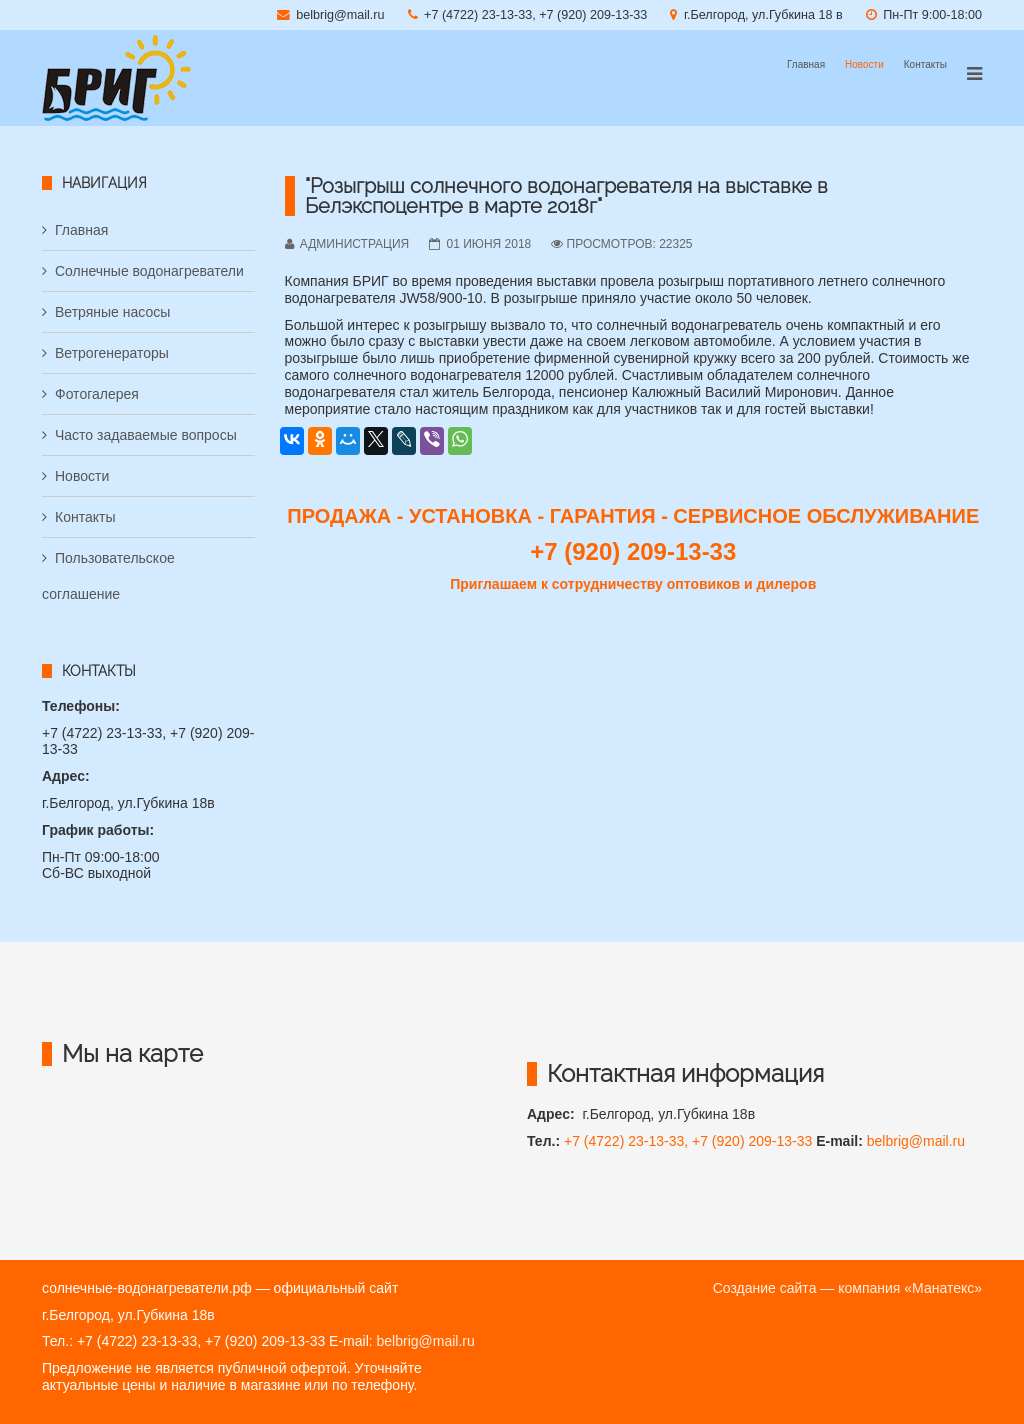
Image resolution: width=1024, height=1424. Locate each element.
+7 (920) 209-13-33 (752, 1141)
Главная (806, 64)
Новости (864, 64)
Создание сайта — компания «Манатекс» (847, 1288)
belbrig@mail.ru (340, 15)
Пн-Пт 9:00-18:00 (932, 15)
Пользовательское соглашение (108, 576)
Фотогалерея (97, 394)
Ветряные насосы (112, 312)
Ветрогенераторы (112, 353)
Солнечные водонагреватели (149, 271)
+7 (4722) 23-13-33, (628, 1141)
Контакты (925, 64)
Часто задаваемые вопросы (146, 435)
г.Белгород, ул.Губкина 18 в (763, 15)
